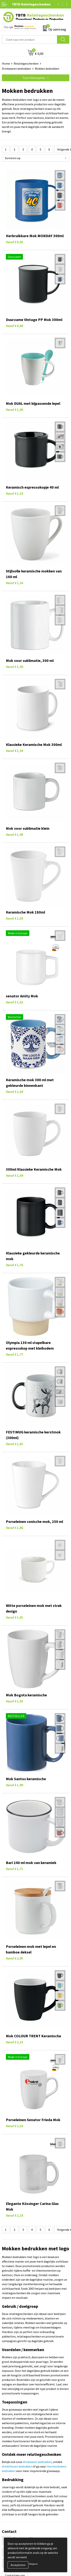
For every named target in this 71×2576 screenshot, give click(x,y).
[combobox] (29, 39)
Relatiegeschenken (26, 63)
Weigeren (33, 2563)
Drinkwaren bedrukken (16, 68)
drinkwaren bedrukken (37, 2462)
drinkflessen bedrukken (17, 2466)
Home (6, 63)
